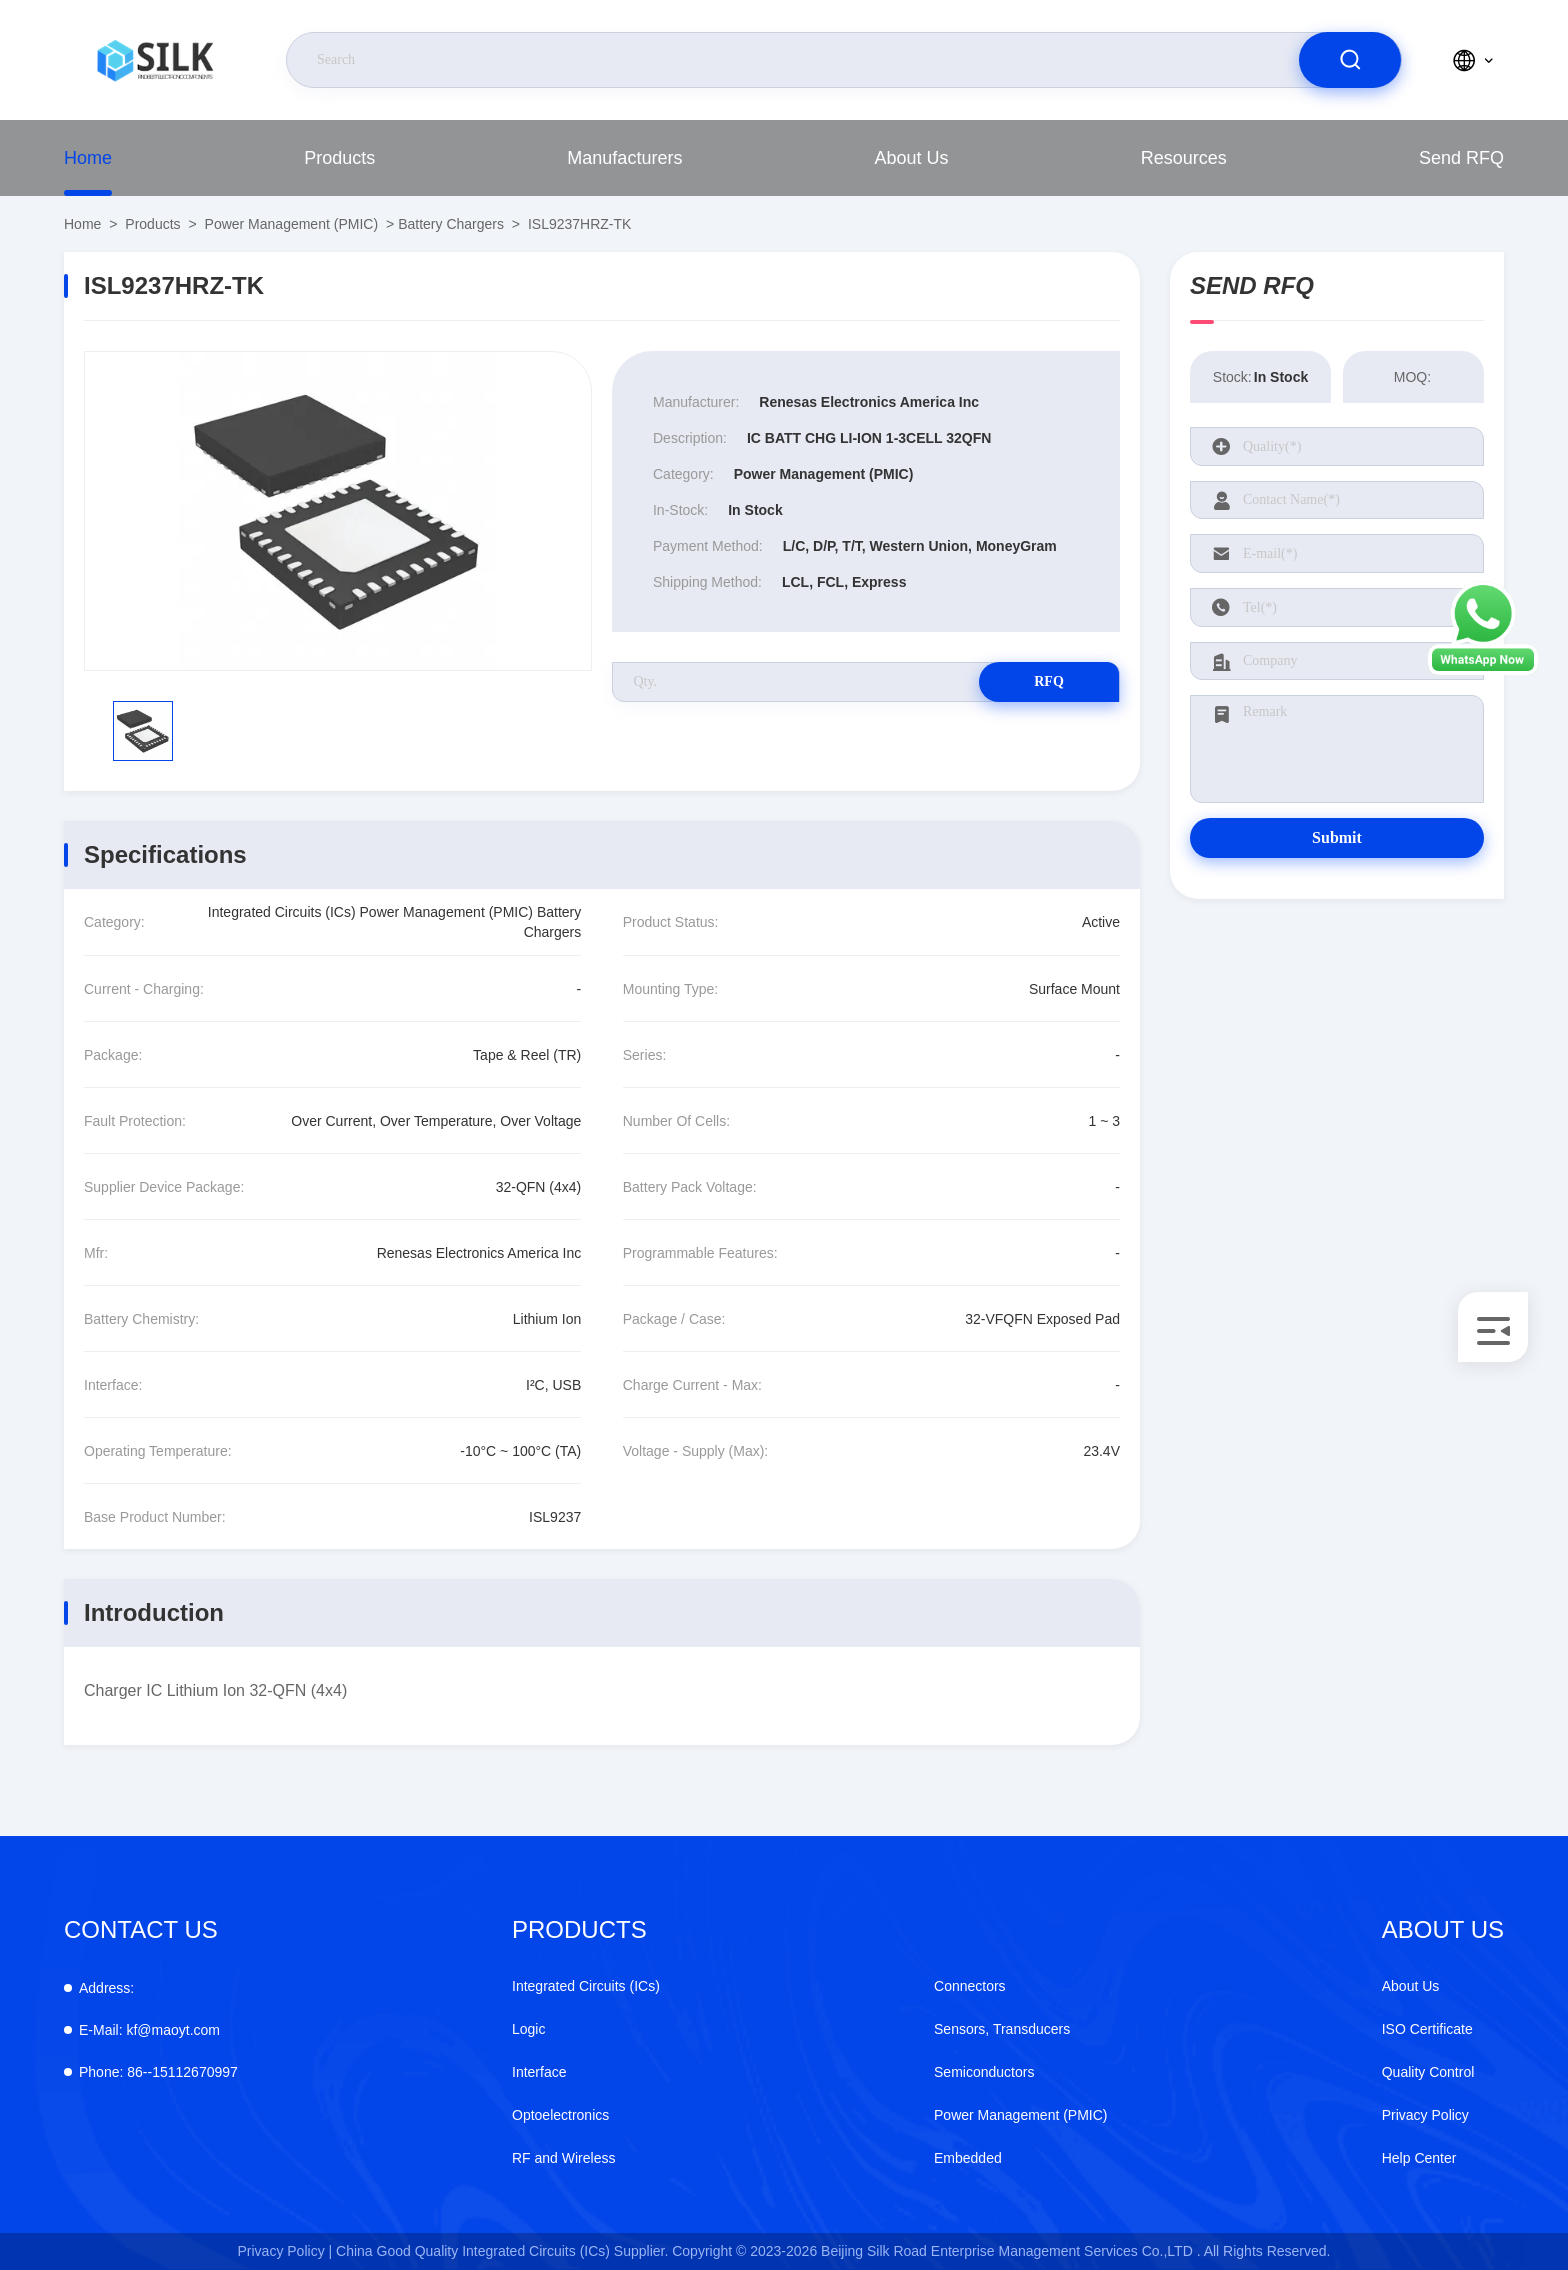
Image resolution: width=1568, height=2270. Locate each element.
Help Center (1419, 2158)
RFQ (1049, 681)
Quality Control (1428, 2072)
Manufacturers (624, 158)
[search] (1350, 60)
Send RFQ (1461, 158)
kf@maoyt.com (149, 2030)
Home (88, 158)
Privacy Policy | (285, 2251)
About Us (912, 158)
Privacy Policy (1425, 2115)
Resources (1184, 158)
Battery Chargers (451, 224)
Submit (1337, 837)
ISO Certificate (1427, 2029)
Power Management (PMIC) (292, 224)
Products (339, 158)
